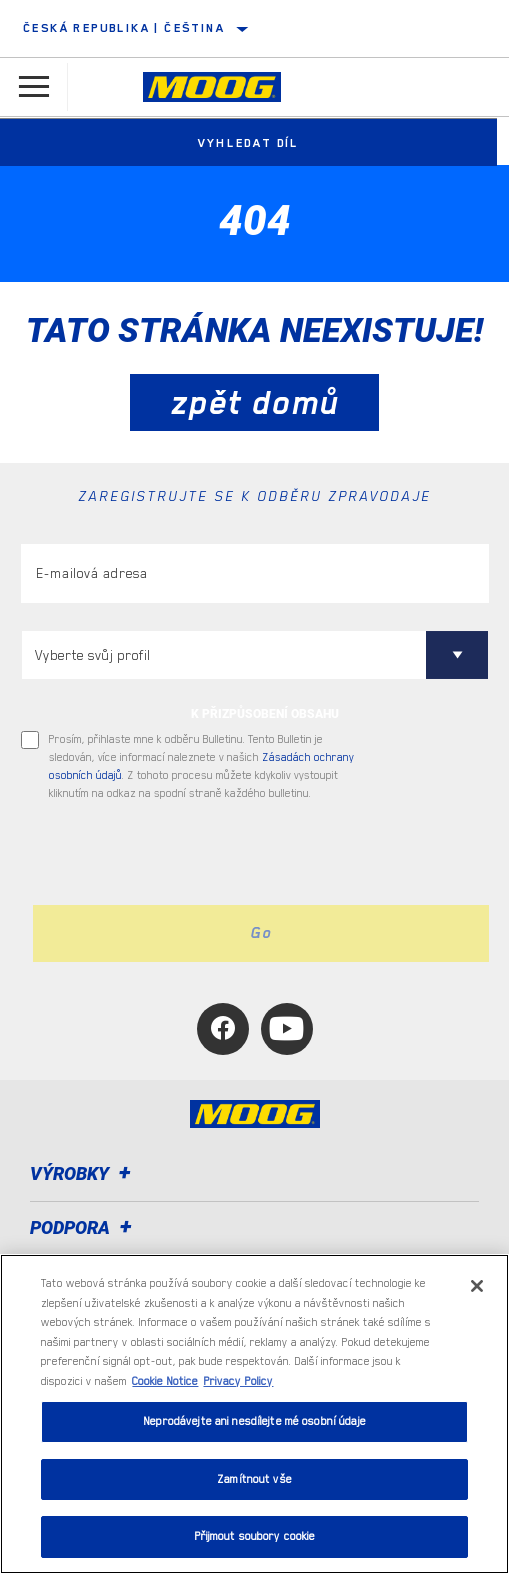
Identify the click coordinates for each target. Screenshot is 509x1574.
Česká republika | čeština (124, 28)
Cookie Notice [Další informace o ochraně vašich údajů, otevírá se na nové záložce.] (165, 1381)
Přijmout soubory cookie (255, 1536)
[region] (254, 1414)
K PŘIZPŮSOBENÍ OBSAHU (265, 714)
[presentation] (188, 854)
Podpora (84, 1227)
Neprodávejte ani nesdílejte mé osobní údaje (254, 1421)
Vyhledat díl (254, 143)
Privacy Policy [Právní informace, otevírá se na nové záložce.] (238, 1381)
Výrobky (83, 1173)
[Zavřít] (477, 1286)
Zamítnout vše (254, 1479)
